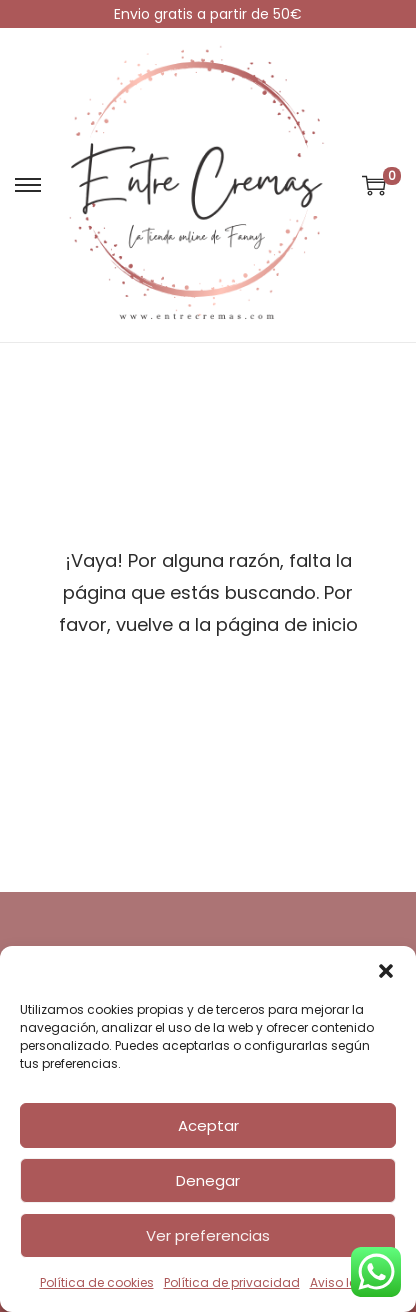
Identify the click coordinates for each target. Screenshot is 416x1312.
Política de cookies (97, 1282)
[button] (386, 971)
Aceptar (208, 1125)
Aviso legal (343, 1282)
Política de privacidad (232, 1282)
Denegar (208, 1180)
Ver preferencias (208, 1235)
